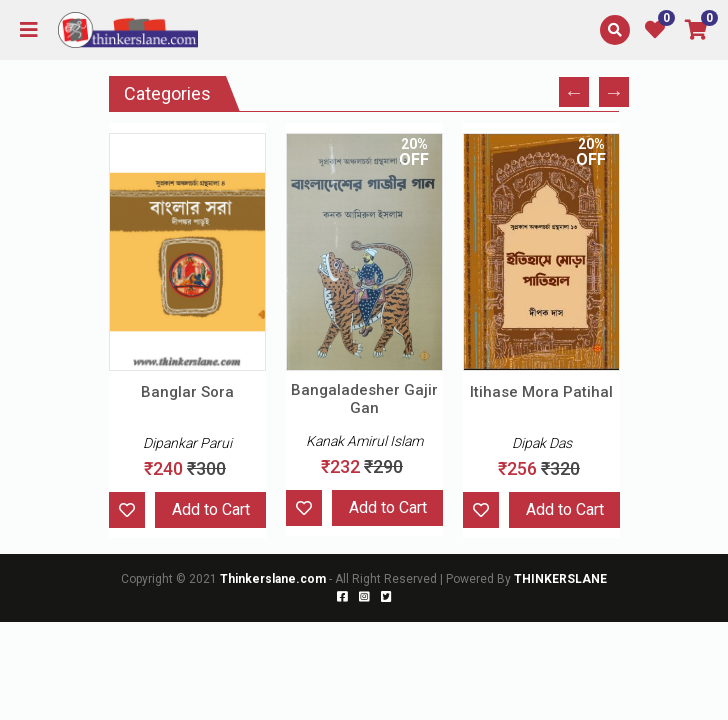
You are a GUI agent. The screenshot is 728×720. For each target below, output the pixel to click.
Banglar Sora (187, 392)
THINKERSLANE (560, 579)
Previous (574, 92)
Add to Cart (211, 509)
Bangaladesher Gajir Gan (364, 399)
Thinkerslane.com (274, 579)
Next (614, 92)
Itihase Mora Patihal (541, 392)
